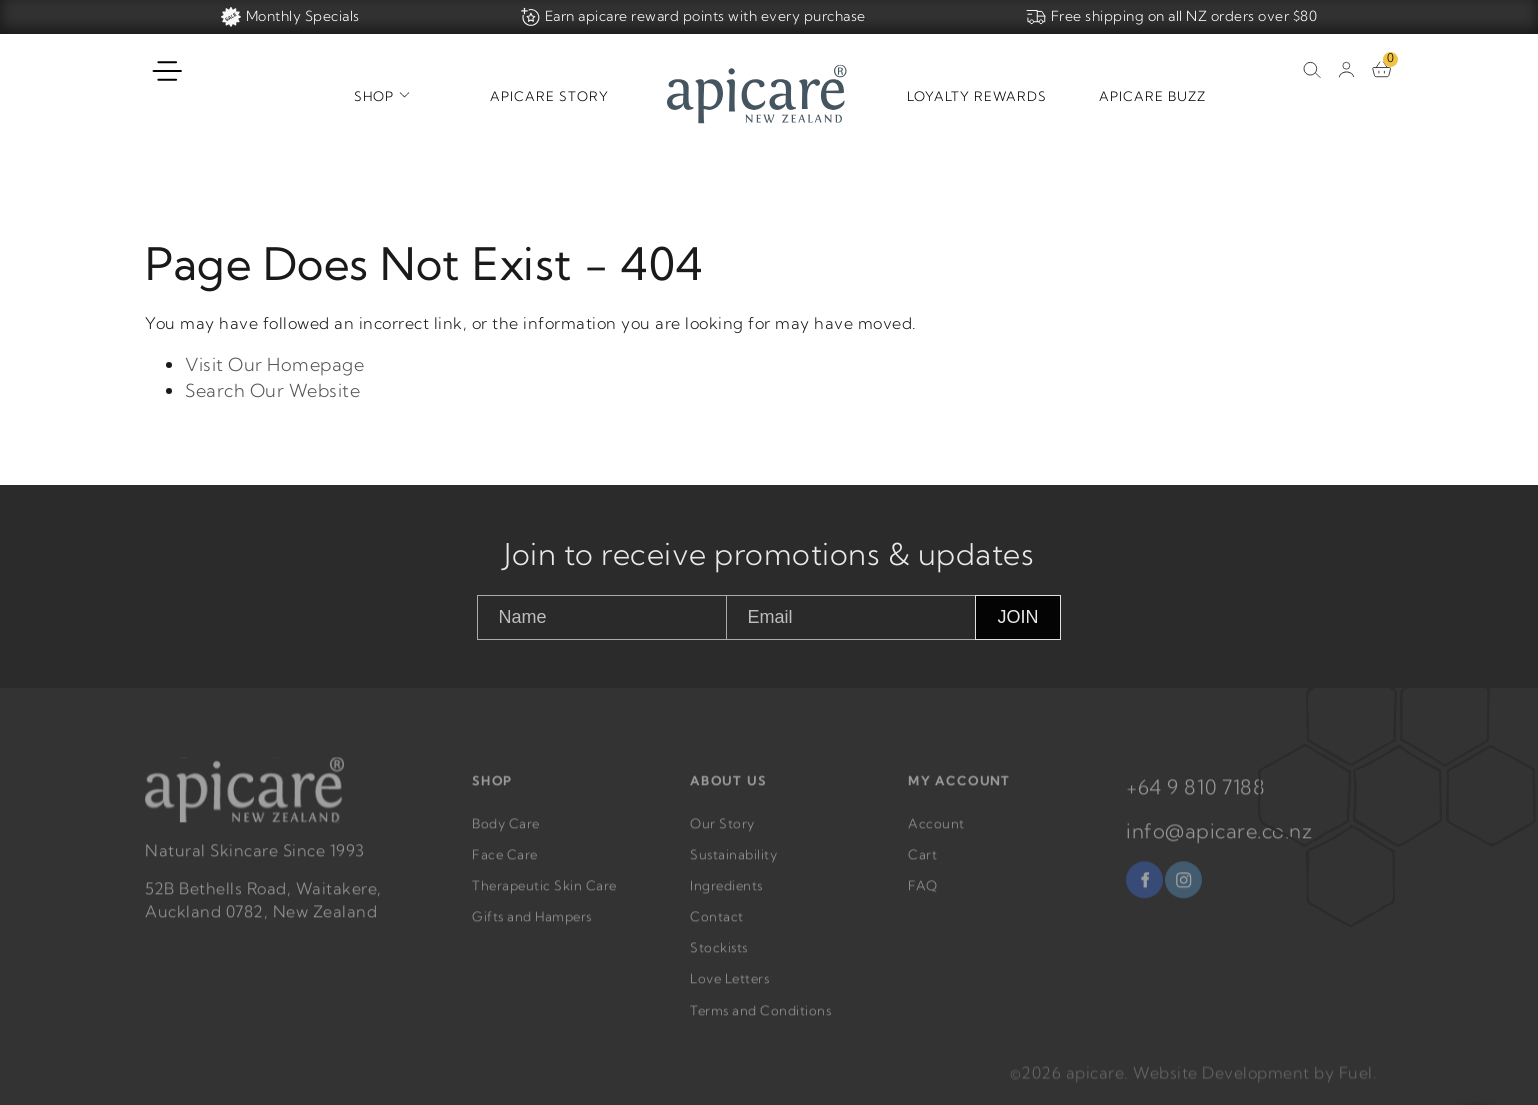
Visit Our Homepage (274, 365)
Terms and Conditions (760, 1022)
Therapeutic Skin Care (544, 897)
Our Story (722, 835)
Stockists (719, 960)
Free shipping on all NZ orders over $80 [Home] (1172, 17)
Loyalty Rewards (977, 96)
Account (936, 835)
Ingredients (726, 897)
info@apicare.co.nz (1219, 842)
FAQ (923, 897)
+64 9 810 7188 (1195, 798)
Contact (717, 929)
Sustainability (733, 866)
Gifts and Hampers (532, 929)
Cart (922, 866)
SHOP (492, 792)
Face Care (505, 866)
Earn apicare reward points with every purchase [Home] (693, 17)
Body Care (506, 835)
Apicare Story (549, 96)
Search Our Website (272, 390)
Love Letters (729, 991)
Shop (374, 96)
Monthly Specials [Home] (290, 17)
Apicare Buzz (1152, 96)
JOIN (1017, 617)
